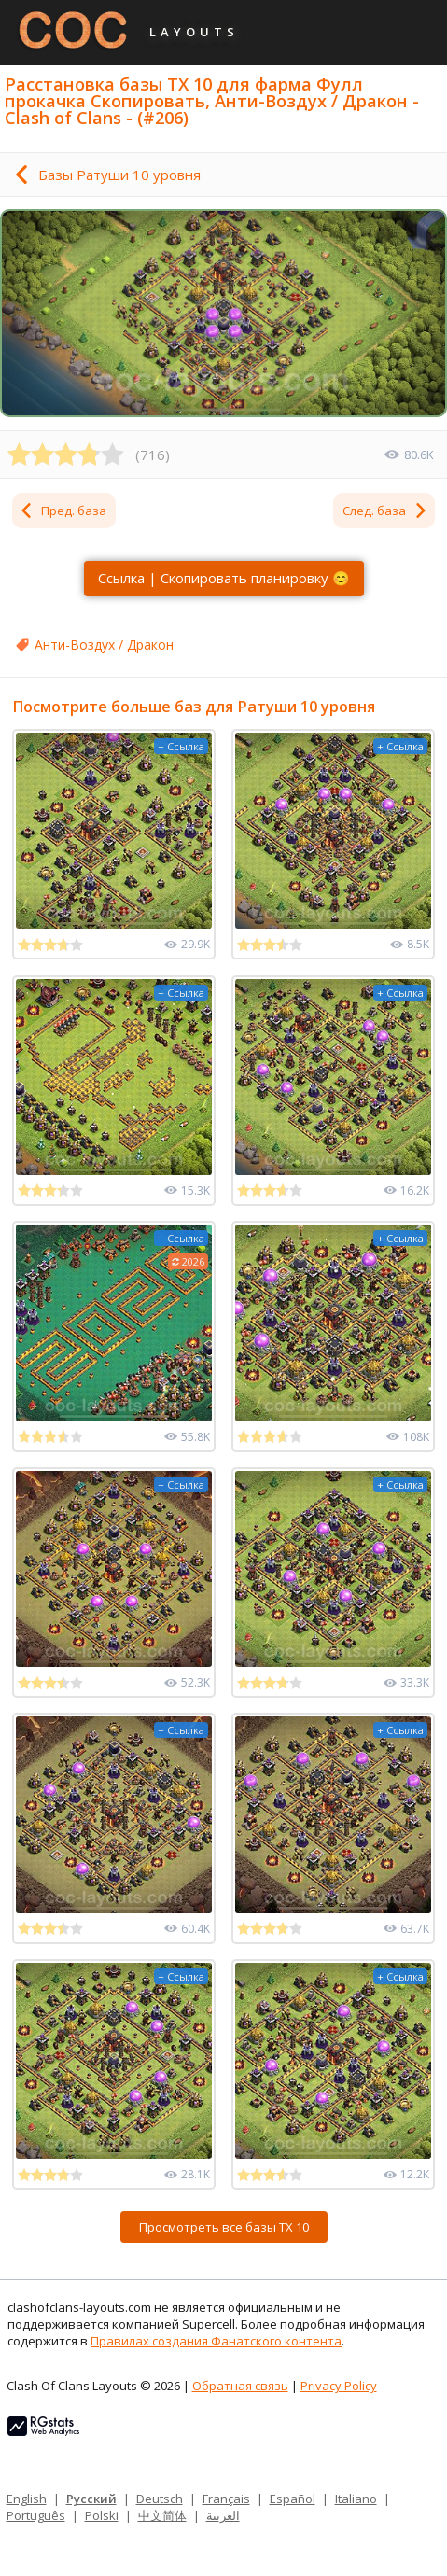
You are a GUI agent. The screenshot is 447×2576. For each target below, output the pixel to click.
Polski (102, 2515)
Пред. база (62, 510)
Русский (91, 2498)
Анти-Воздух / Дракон (104, 644)
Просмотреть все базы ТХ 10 (224, 2227)
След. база (385, 510)
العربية (223, 2515)
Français (226, 2498)
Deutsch (159, 2498)
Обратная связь (240, 2385)
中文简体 (162, 2515)
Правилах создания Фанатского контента (216, 2340)
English (27, 2498)
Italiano (356, 2498)
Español (292, 2498)
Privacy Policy (338, 2385)
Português (36, 2515)
